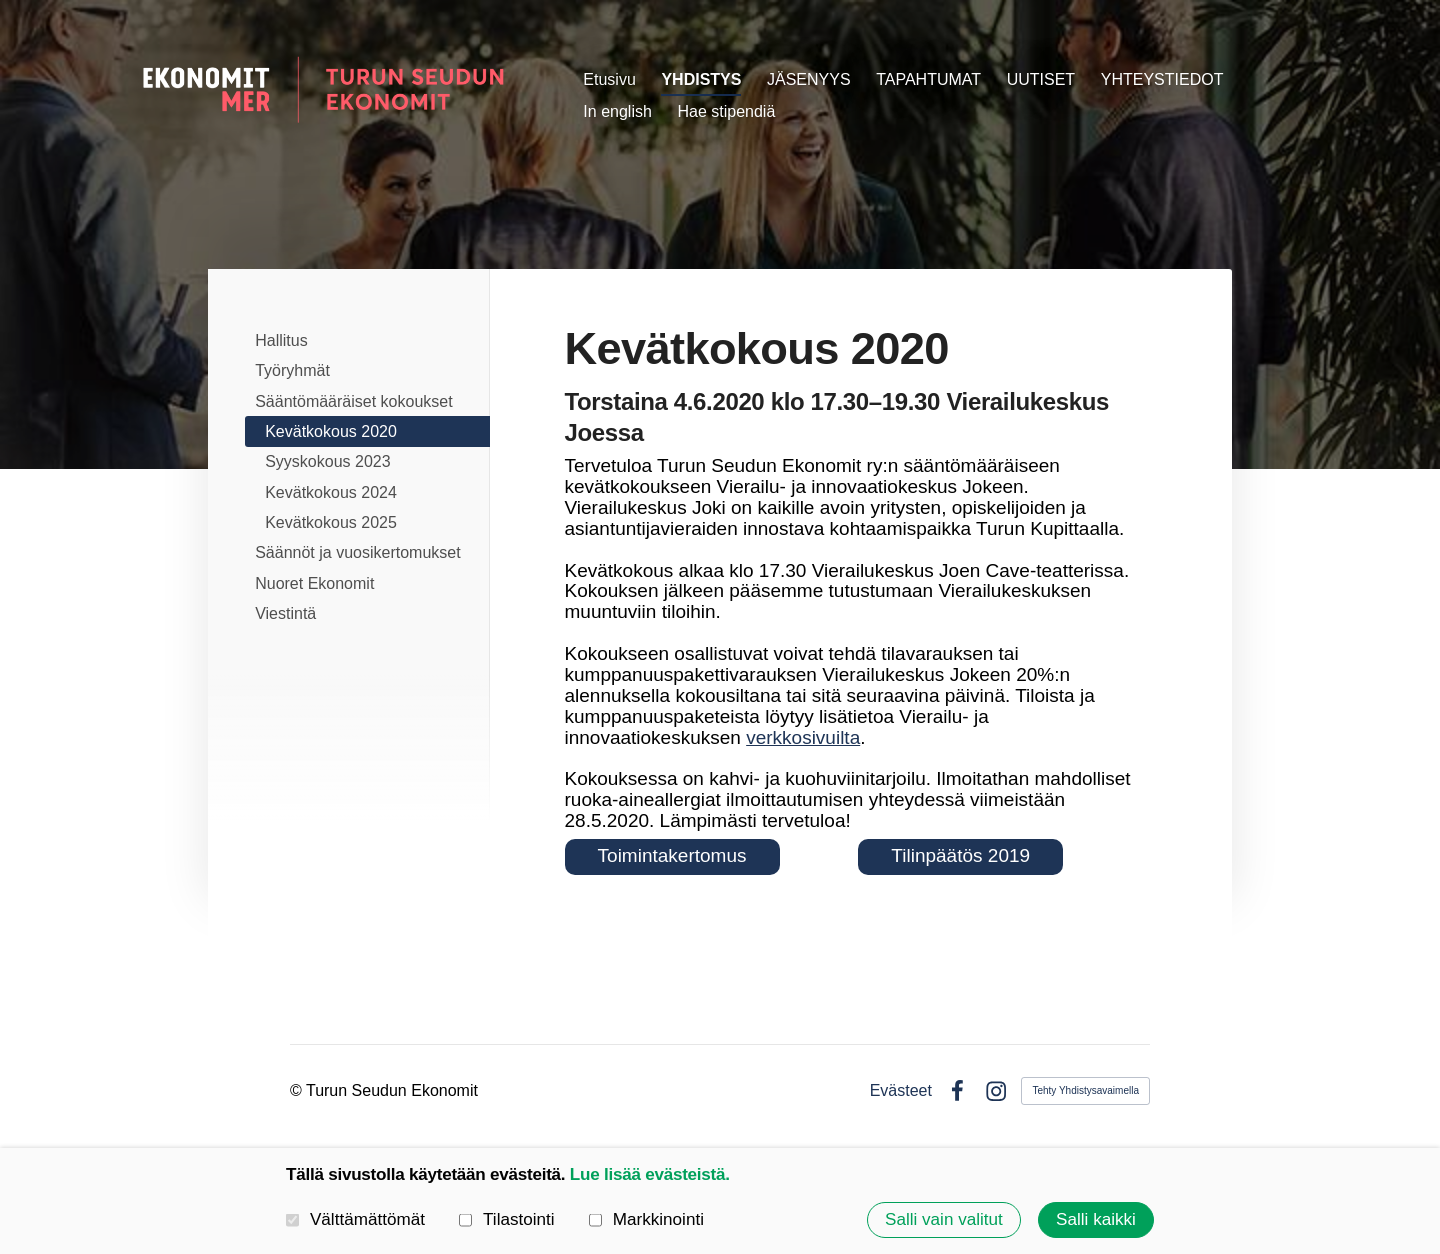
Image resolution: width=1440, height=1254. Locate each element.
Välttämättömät (355, 1220)
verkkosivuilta (803, 737)
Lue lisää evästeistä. (650, 1174)
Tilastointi (507, 1220)
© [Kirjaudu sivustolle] (298, 1090)
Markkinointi (646, 1220)
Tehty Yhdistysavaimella (1085, 1090)
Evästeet (901, 1091)
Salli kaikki (1096, 1219)
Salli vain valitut (944, 1219)
